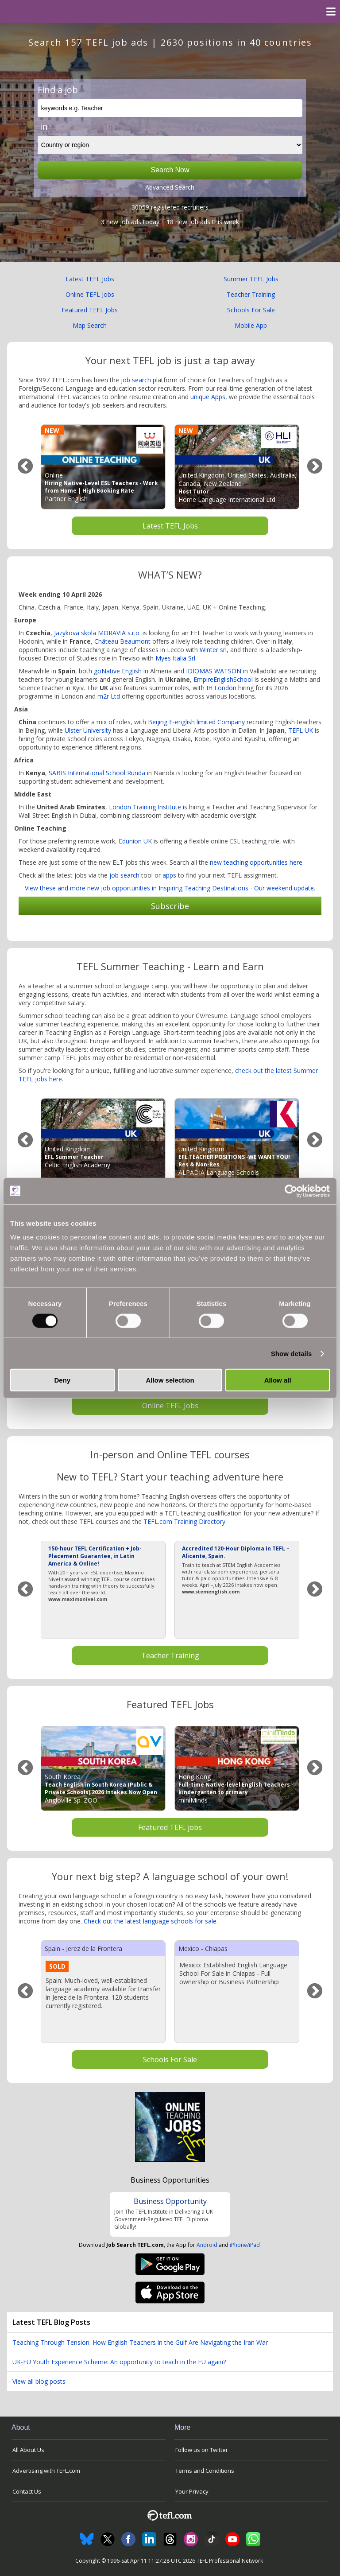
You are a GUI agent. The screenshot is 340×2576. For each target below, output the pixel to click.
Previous (25, 467)
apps (169, 875)
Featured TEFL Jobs (90, 310)
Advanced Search (169, 187)
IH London (221, 688)
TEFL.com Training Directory (184, 1521)
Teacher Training (251, 294)
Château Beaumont (122, 641)
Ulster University (88, 730)
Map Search (90, 325)
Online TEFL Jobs (90, 294)
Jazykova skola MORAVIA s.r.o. (97, 633)
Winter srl (213, 649)
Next (315, 467)
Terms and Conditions (204, 2471)
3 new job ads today (130, 222)
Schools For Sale (251, 310)
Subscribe (170, 906)
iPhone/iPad (245, 2245)
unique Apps (207, 396)
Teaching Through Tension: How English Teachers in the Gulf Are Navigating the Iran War (140, 2342)
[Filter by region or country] (170, 145)
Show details (291, 1353)
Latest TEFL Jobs (90, 279)
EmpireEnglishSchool (223, 679)
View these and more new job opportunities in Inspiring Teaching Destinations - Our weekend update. (170, 888)
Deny (62, 1380)
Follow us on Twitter (201, 2450)
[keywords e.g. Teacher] (170, 108)
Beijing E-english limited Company (196, 722)
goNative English (118, 671)
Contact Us (26, 2491)
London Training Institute (145, 807)
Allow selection (170, 1380)
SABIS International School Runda (97, 773)
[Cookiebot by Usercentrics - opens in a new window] (291, 1190)
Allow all (277, 1380)
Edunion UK (135, 841)
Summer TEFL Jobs (251, 279)
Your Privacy (192, 2491)
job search (136, 380)
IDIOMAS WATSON (213, 671)
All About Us (28, 2450)
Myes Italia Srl (175, 658)
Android (207, 2245)
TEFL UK (300, 730)
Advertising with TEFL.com (46, 2471)
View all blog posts (39, 2381)
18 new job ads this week (202, 222)
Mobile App (251, 325)
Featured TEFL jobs (170, 1827)
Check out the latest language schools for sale (150, 1921)
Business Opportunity (170, 2201)
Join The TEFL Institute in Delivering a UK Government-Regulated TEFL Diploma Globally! (163, 2219)
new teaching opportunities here (256, 862)
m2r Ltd (108, 696)
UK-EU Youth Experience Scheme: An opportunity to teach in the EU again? (119, 2362)
